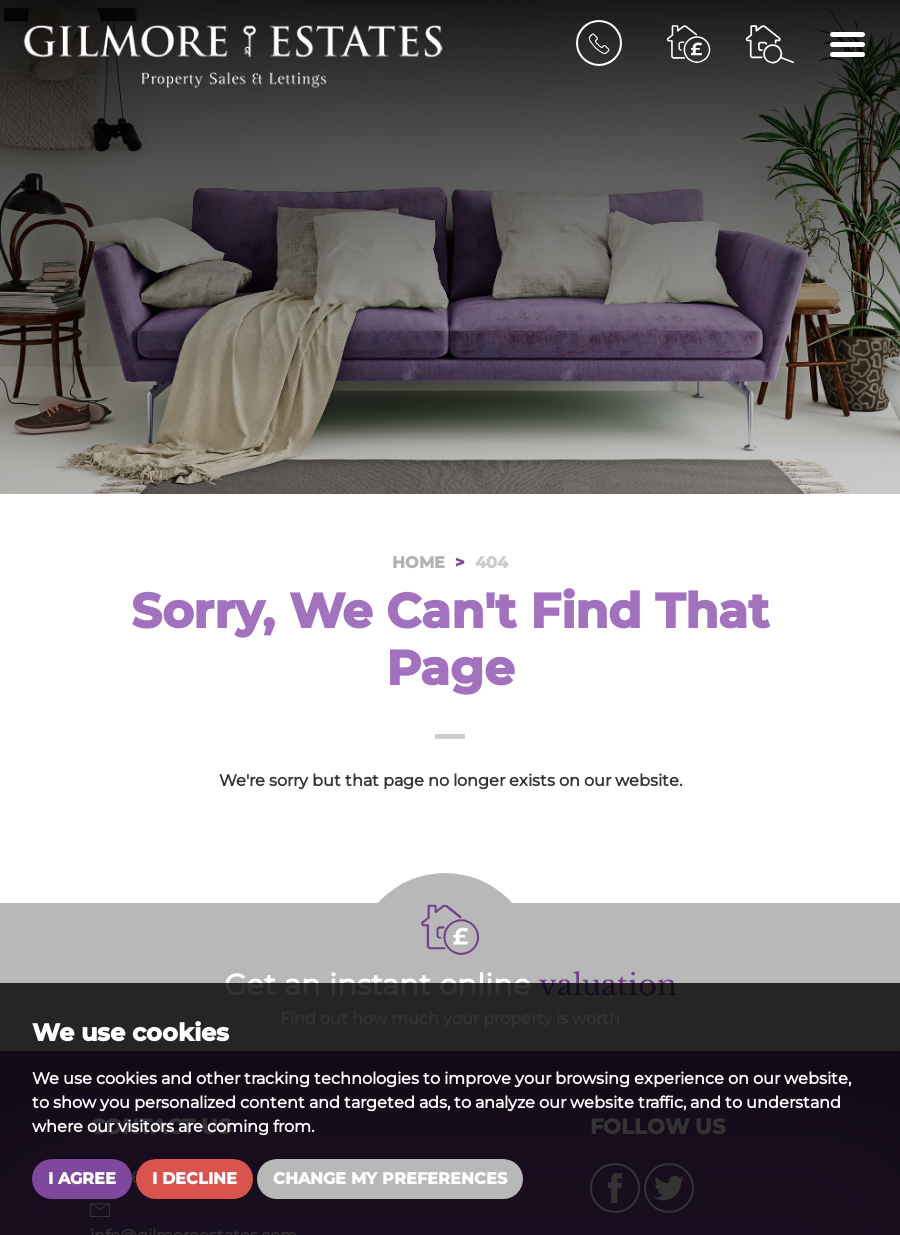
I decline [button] (194, 1178)
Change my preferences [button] (390, 1178)
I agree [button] (82, 1178)
